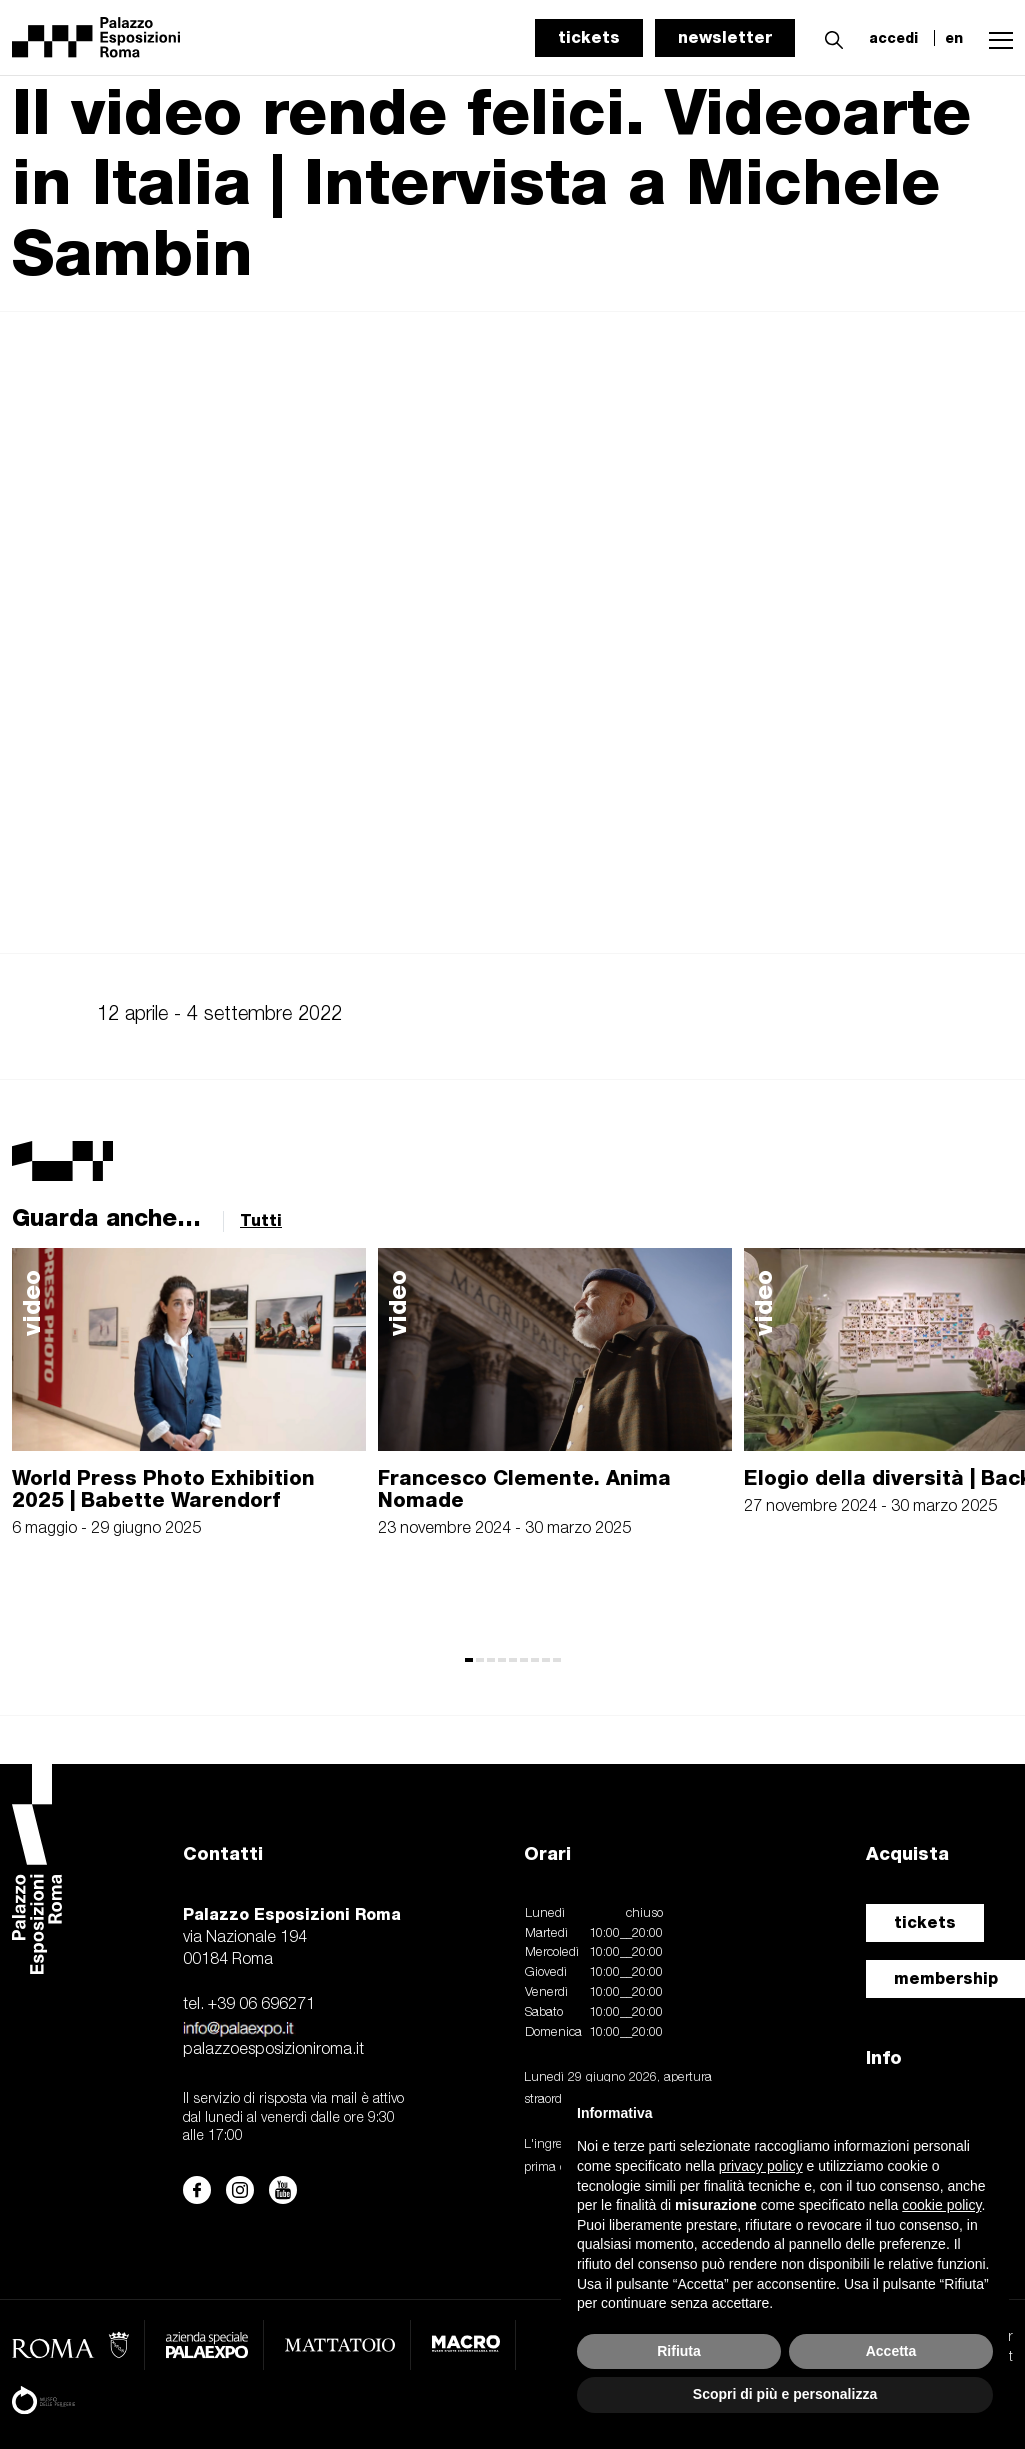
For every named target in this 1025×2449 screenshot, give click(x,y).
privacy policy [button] (761, 2166)
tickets (589, 37)
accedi (893, 38)
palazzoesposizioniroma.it (273, 2050)
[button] (829, 37)
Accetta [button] (891, 2351)
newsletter (725, 37)
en (954, 38)
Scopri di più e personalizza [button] (785, 2394)
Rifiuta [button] (679, 2351)
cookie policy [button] (941, 2205)
